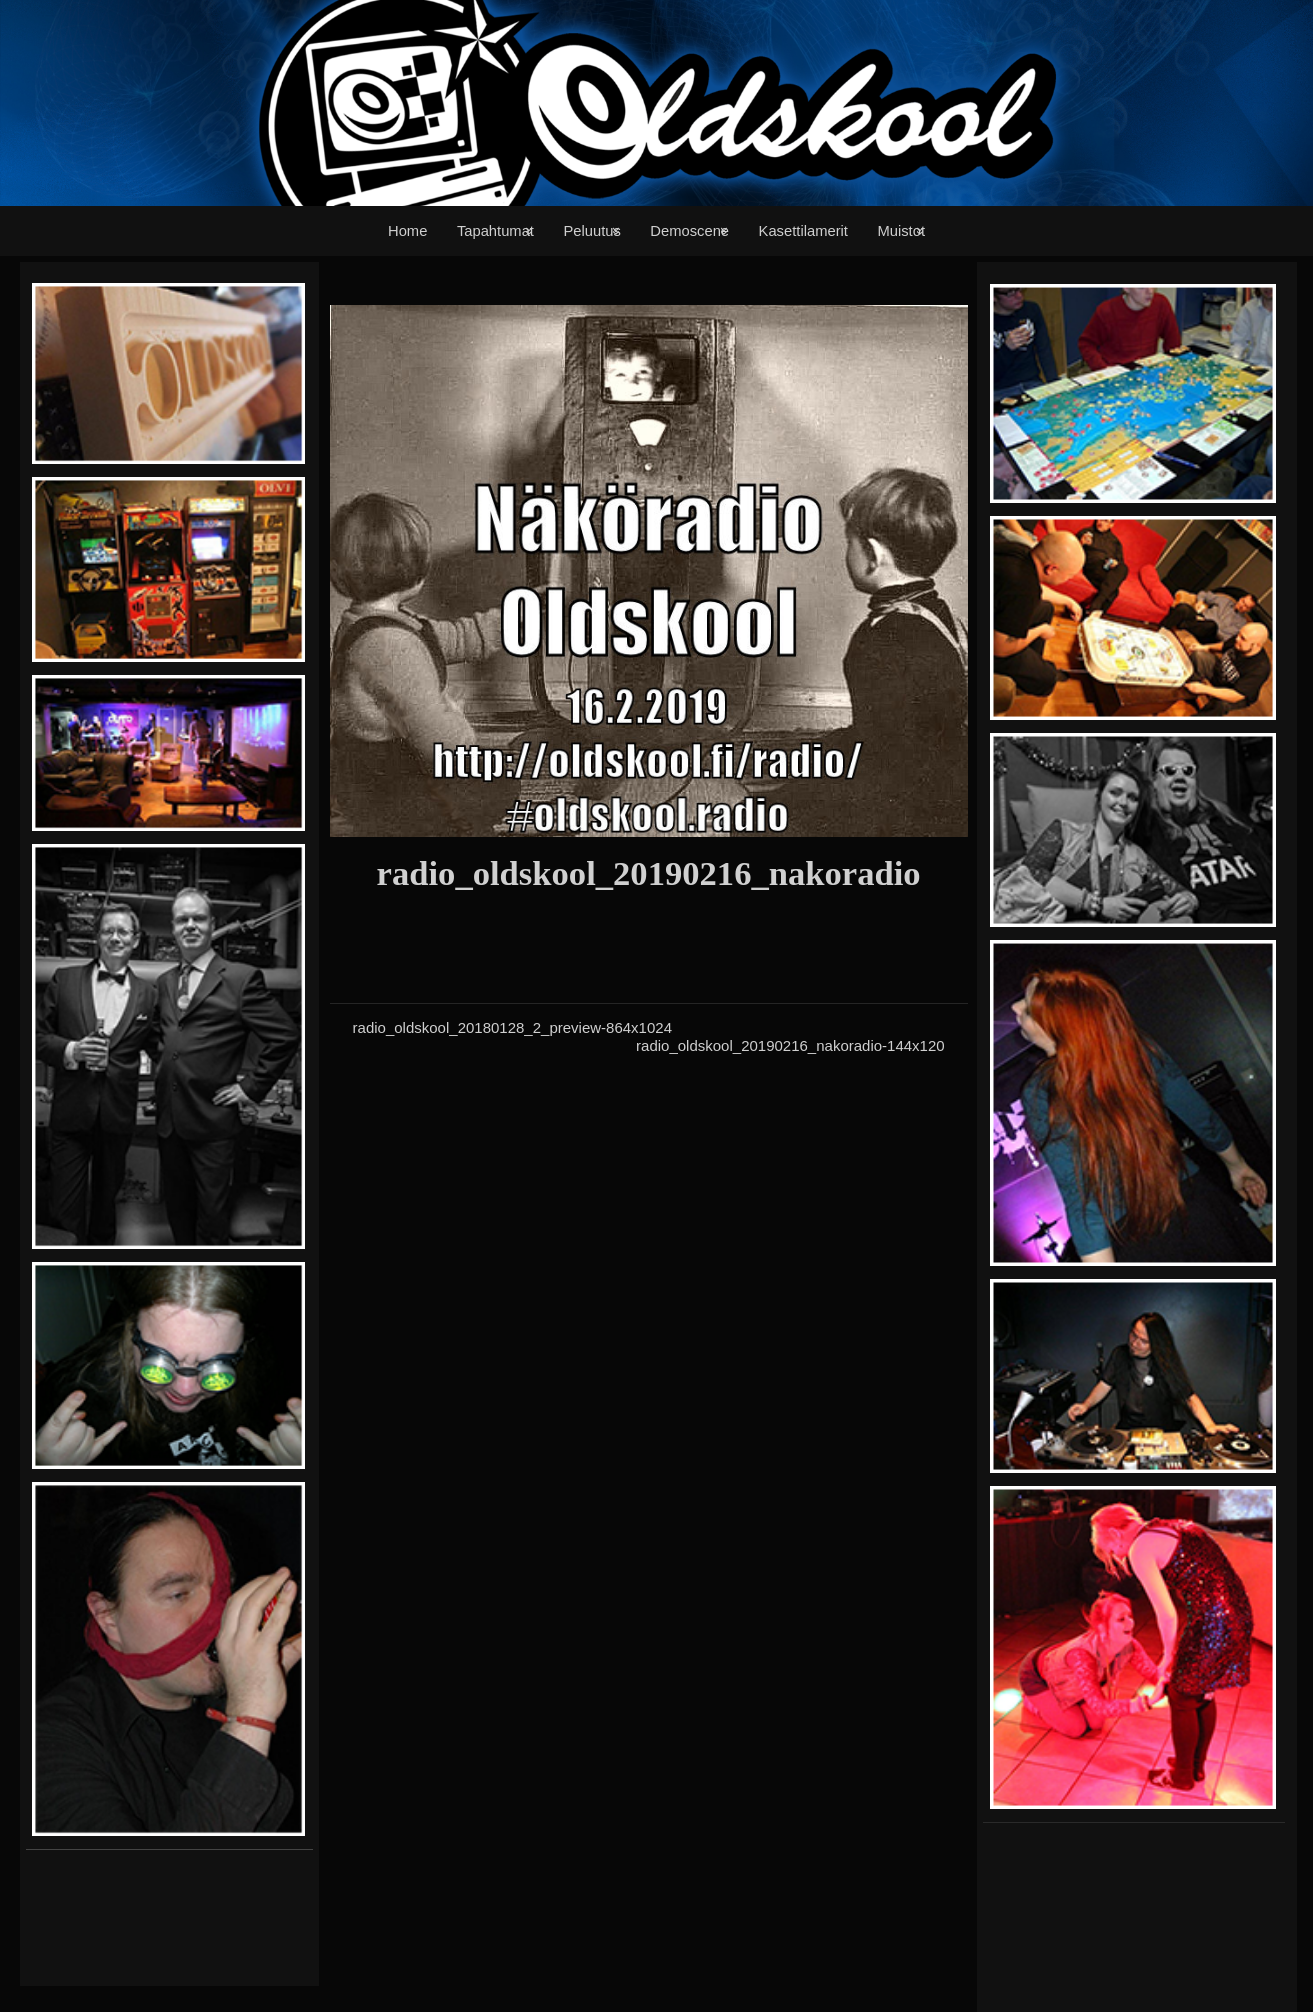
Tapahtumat (495, 231)
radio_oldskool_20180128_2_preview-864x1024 (512, 1027)
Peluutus (591, 231)
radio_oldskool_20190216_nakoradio (649, 873)
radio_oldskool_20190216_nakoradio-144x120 (790, 1045)
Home (407, 231)
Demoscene (689, 231)
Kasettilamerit (803, 231)
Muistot (901, 231)
